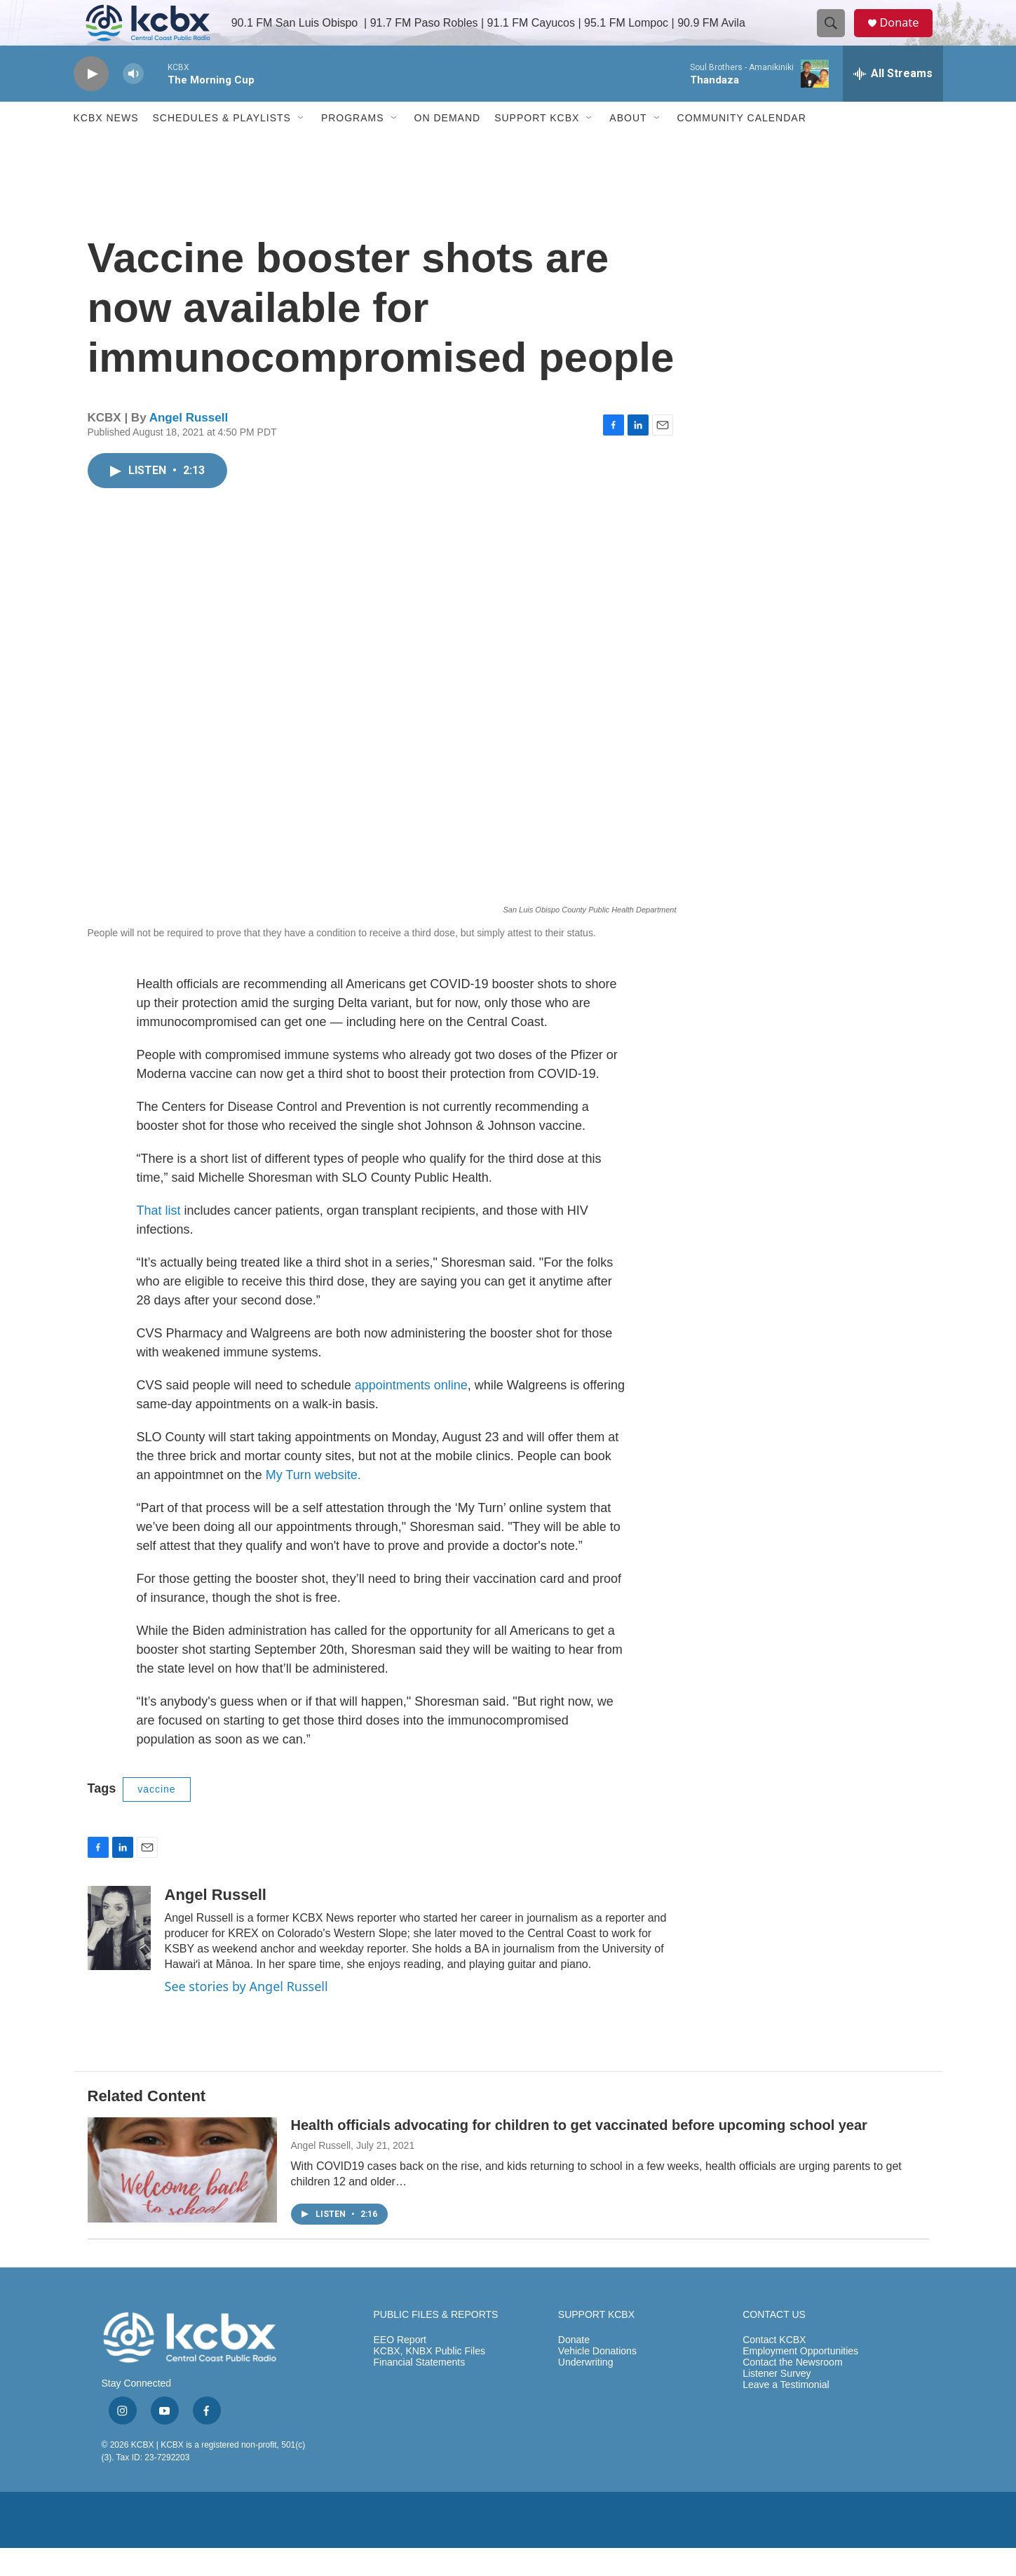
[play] (91, 102)
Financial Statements (420, 2390)
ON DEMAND (447, 145)
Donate (907, 36)
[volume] (133, 102)
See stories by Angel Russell (246, 2014)
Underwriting (586, 2390)
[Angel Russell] (119, 1956)
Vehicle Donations (597, 2379)
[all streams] (893, 102)
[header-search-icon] (836, 37)
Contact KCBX (774, 2368)
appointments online (411, 1413)
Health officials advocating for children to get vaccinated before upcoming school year (579, 2153)
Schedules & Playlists (222, 145)
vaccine (156, 1817)
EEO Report (400, 2368)
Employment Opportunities (800, 2379)
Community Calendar (741, 145)
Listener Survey (777, 2401)
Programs (352, 145)
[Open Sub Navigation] (301, 145)
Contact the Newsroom (792, 2390)
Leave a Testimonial (786, 2412)
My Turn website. (313, 1503)
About (627, 145)
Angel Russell (188, 445)
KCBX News (106, 145)
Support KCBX (536, 145)
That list (159, 1239)
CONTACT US (774, 2343)
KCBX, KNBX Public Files (430, 2379)
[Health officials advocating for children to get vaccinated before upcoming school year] (182, 2198)
